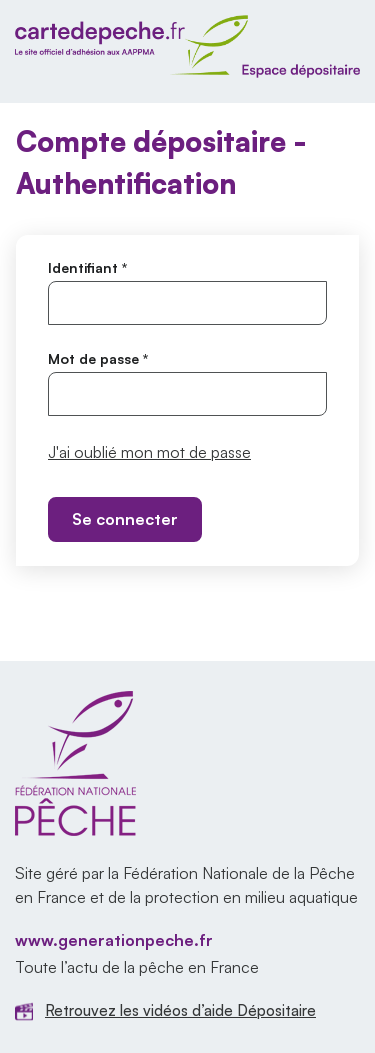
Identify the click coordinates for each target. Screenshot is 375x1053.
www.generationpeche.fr (114, 940)
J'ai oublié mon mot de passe (149, 452)
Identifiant (87, 267)
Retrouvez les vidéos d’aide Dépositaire (180, 1010)
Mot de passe (98, 358)
